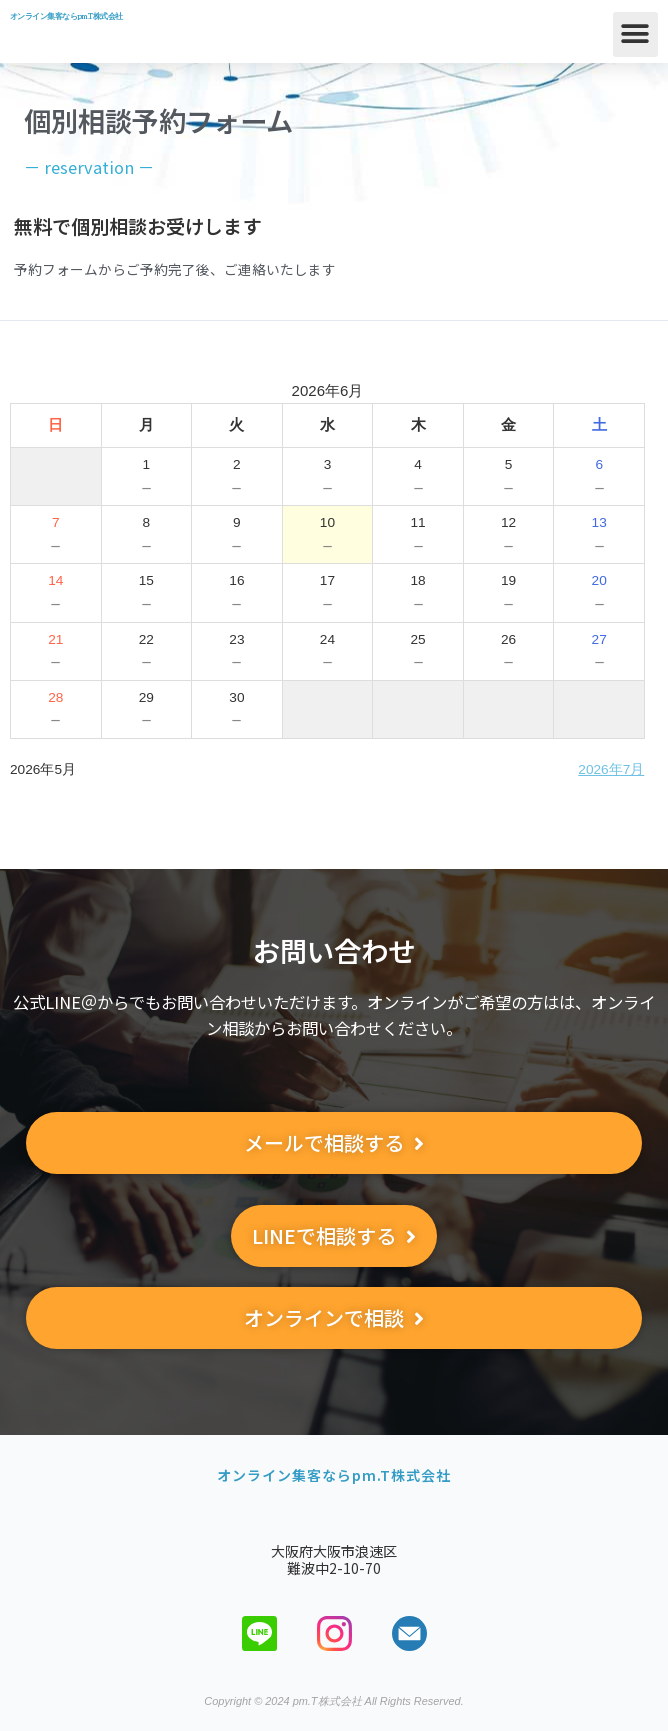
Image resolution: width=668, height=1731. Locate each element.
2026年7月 (611, 769)
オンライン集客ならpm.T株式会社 (66, 16)
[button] (635, 34)
